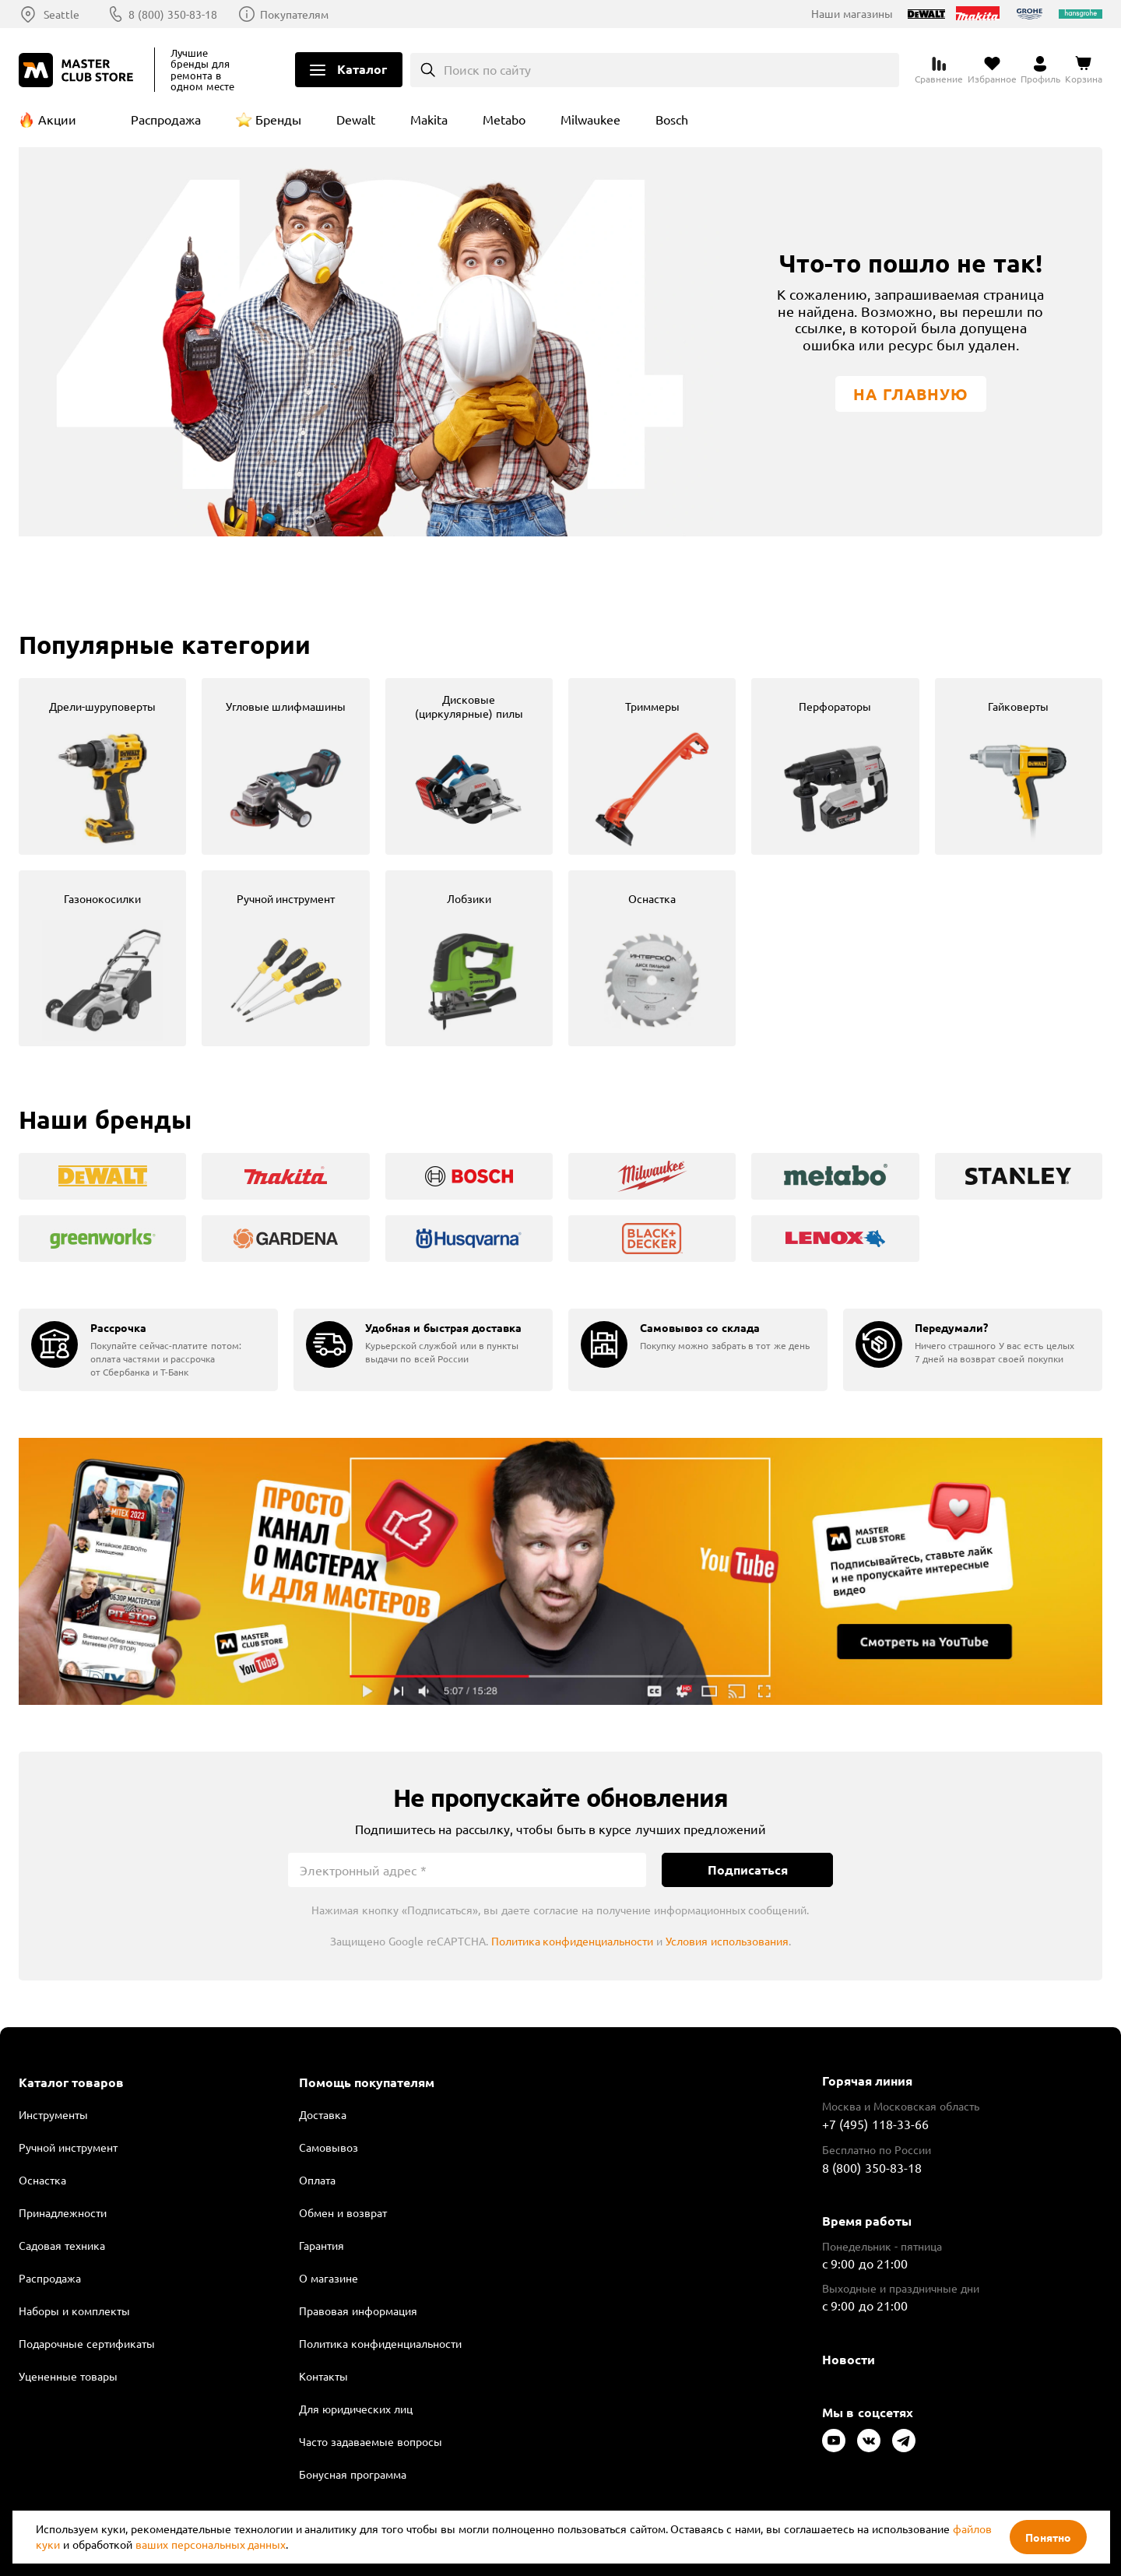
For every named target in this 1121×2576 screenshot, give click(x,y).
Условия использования (727, 1941)
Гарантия (321, 2245)
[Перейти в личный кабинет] (1040, 70)
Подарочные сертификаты (87, 2343)
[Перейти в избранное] (992, 70)
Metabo (504, 119)
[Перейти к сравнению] (939, 70)
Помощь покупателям (366, 2082)
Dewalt (355, 119)
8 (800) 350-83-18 (172, 14)
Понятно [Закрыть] (1048, 2537)
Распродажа (166, 119)
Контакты (323, 2376)
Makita (429, 119)
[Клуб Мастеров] (79, 70)
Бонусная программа (352, 2474)
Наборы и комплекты (74, 2311)
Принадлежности (63, 2212)
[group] (102, 766)
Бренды (278, 119)
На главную (910, 394)
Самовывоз (328, 2147)
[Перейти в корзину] (1083, 70)
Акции (57, 119)
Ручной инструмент (68, 2147)
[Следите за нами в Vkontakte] (868, 2440)
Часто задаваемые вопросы (370, 2441)
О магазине (328, 2278)
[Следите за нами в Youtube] (833, 2440)
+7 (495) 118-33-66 (875, 2123)
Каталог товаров (71, 2082)
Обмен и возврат (343, 2212)
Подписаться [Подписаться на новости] (748, 1869)
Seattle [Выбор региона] (61, 14)
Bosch (671, 119)
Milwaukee (590, 119)
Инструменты (53, 2114)
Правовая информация (358, 2311)
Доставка (322, 2114)
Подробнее (560, 1571)
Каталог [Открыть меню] (362, 69)
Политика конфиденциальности (572, 1941)
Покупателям (294, 14)
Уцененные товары (68, 2376)
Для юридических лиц (356, 2409)
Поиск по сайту (488, 69)
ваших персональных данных (210, 2544)
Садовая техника (62, 2245)
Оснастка (42, 2180)
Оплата (317, 2180)
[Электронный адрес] (467, 1870)
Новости (848, 2359)
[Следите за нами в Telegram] (903, 2440)
